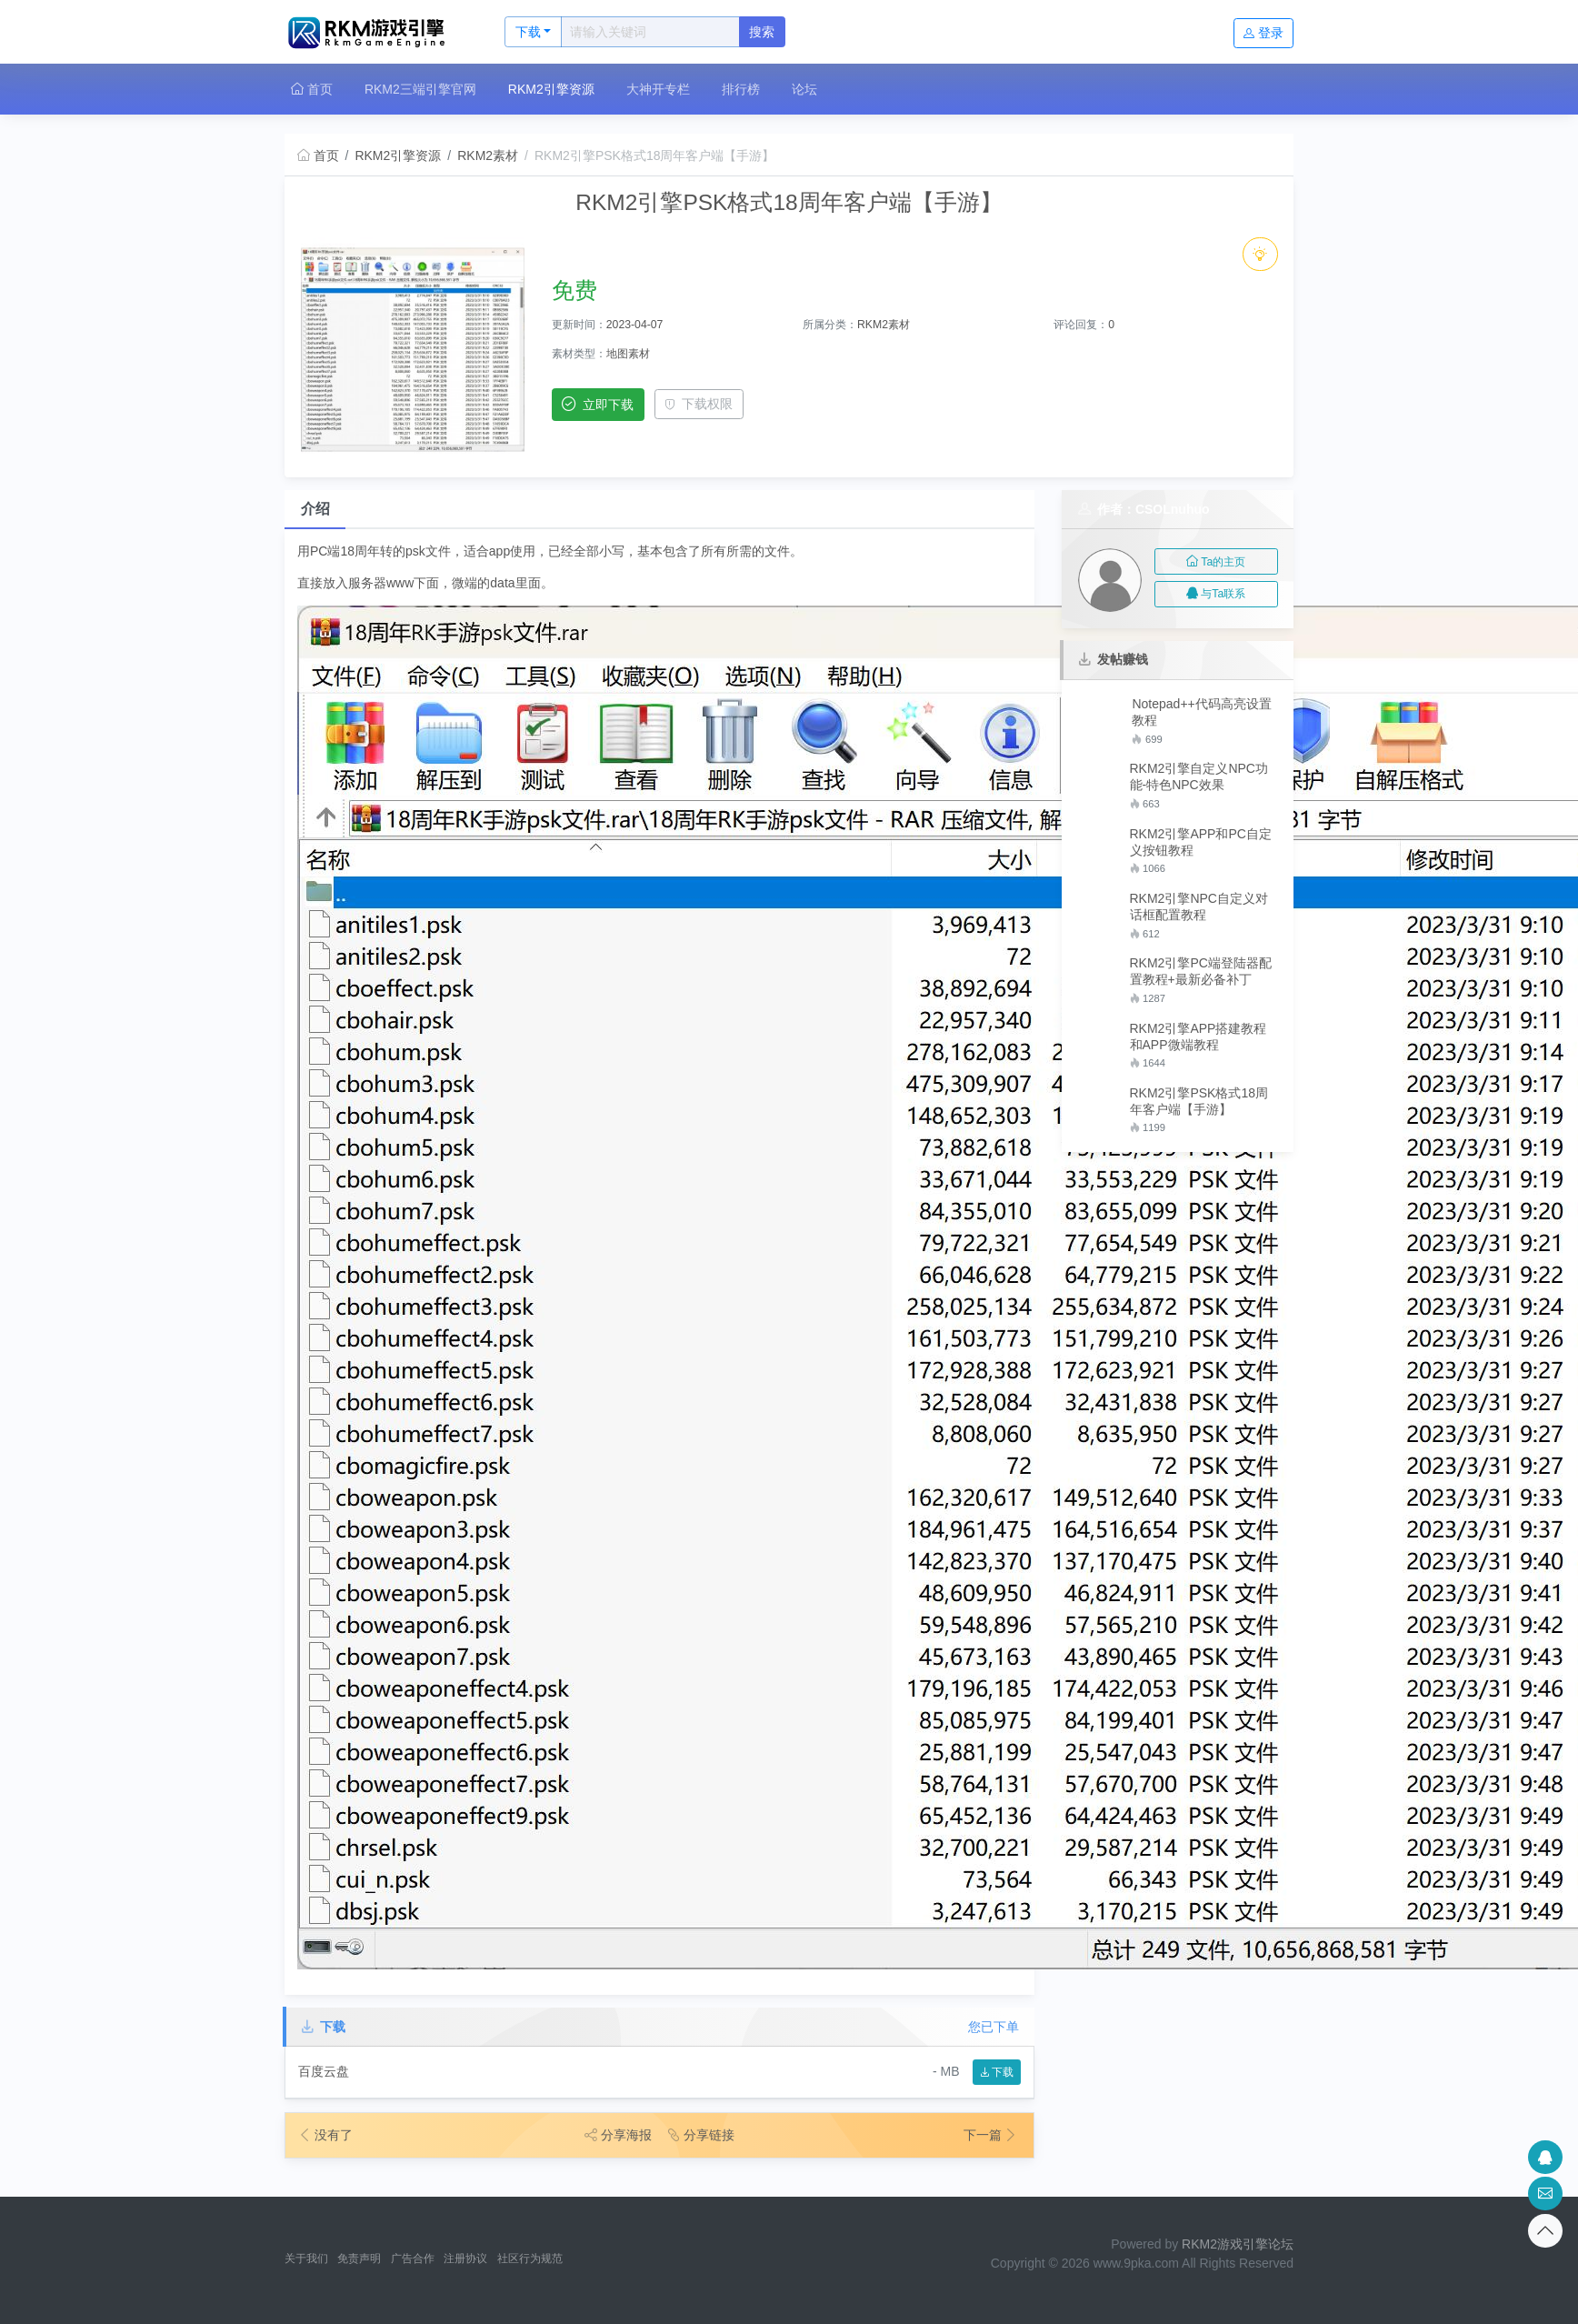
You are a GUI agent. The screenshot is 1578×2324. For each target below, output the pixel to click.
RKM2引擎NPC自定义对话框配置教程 (1199, 906)
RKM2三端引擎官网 (420, 89)
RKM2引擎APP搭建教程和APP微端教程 (1198, 1036)
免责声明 (359, 2258)
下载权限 (698, 403)
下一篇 (991, 2135)
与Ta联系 (1215, 593)
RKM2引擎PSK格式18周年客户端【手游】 (1199, 1101)
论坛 (804, 89)
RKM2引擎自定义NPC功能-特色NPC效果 (1199, 776)
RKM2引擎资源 (551, 89)
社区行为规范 (530, 2258)
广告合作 (412, 2258)
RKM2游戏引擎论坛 (1237, 2244)
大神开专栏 (658, 89)
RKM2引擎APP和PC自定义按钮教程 (1201, 841)
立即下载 (598, 404)
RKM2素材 (487, 155)
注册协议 (465, 2258)
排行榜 (741, 89)
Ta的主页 (1215, 562)
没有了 (325, 2135)
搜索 (761, 32)
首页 (312, 89)
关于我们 (306, 2258)
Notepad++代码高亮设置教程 (1201, 711)
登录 (1263, 32)
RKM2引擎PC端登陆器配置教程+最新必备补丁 (1201, 971)
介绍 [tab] (315, 508)
